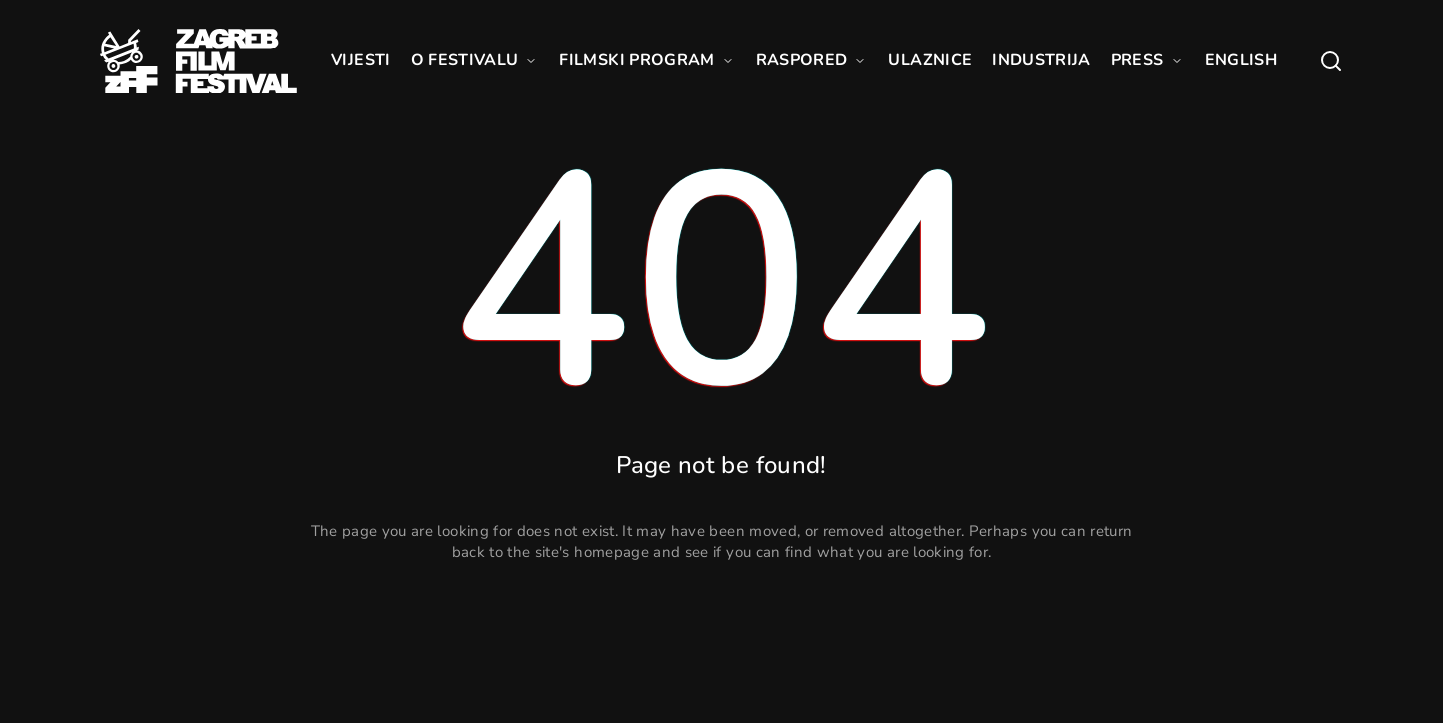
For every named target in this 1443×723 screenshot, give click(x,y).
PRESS (1148, 60)
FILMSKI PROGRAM (647, 60)
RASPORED (812, 60)
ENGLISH (1241, 60)
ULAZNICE (930, 60)
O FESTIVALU (475, 60)
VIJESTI (360, 60)
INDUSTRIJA (1041, 60)
